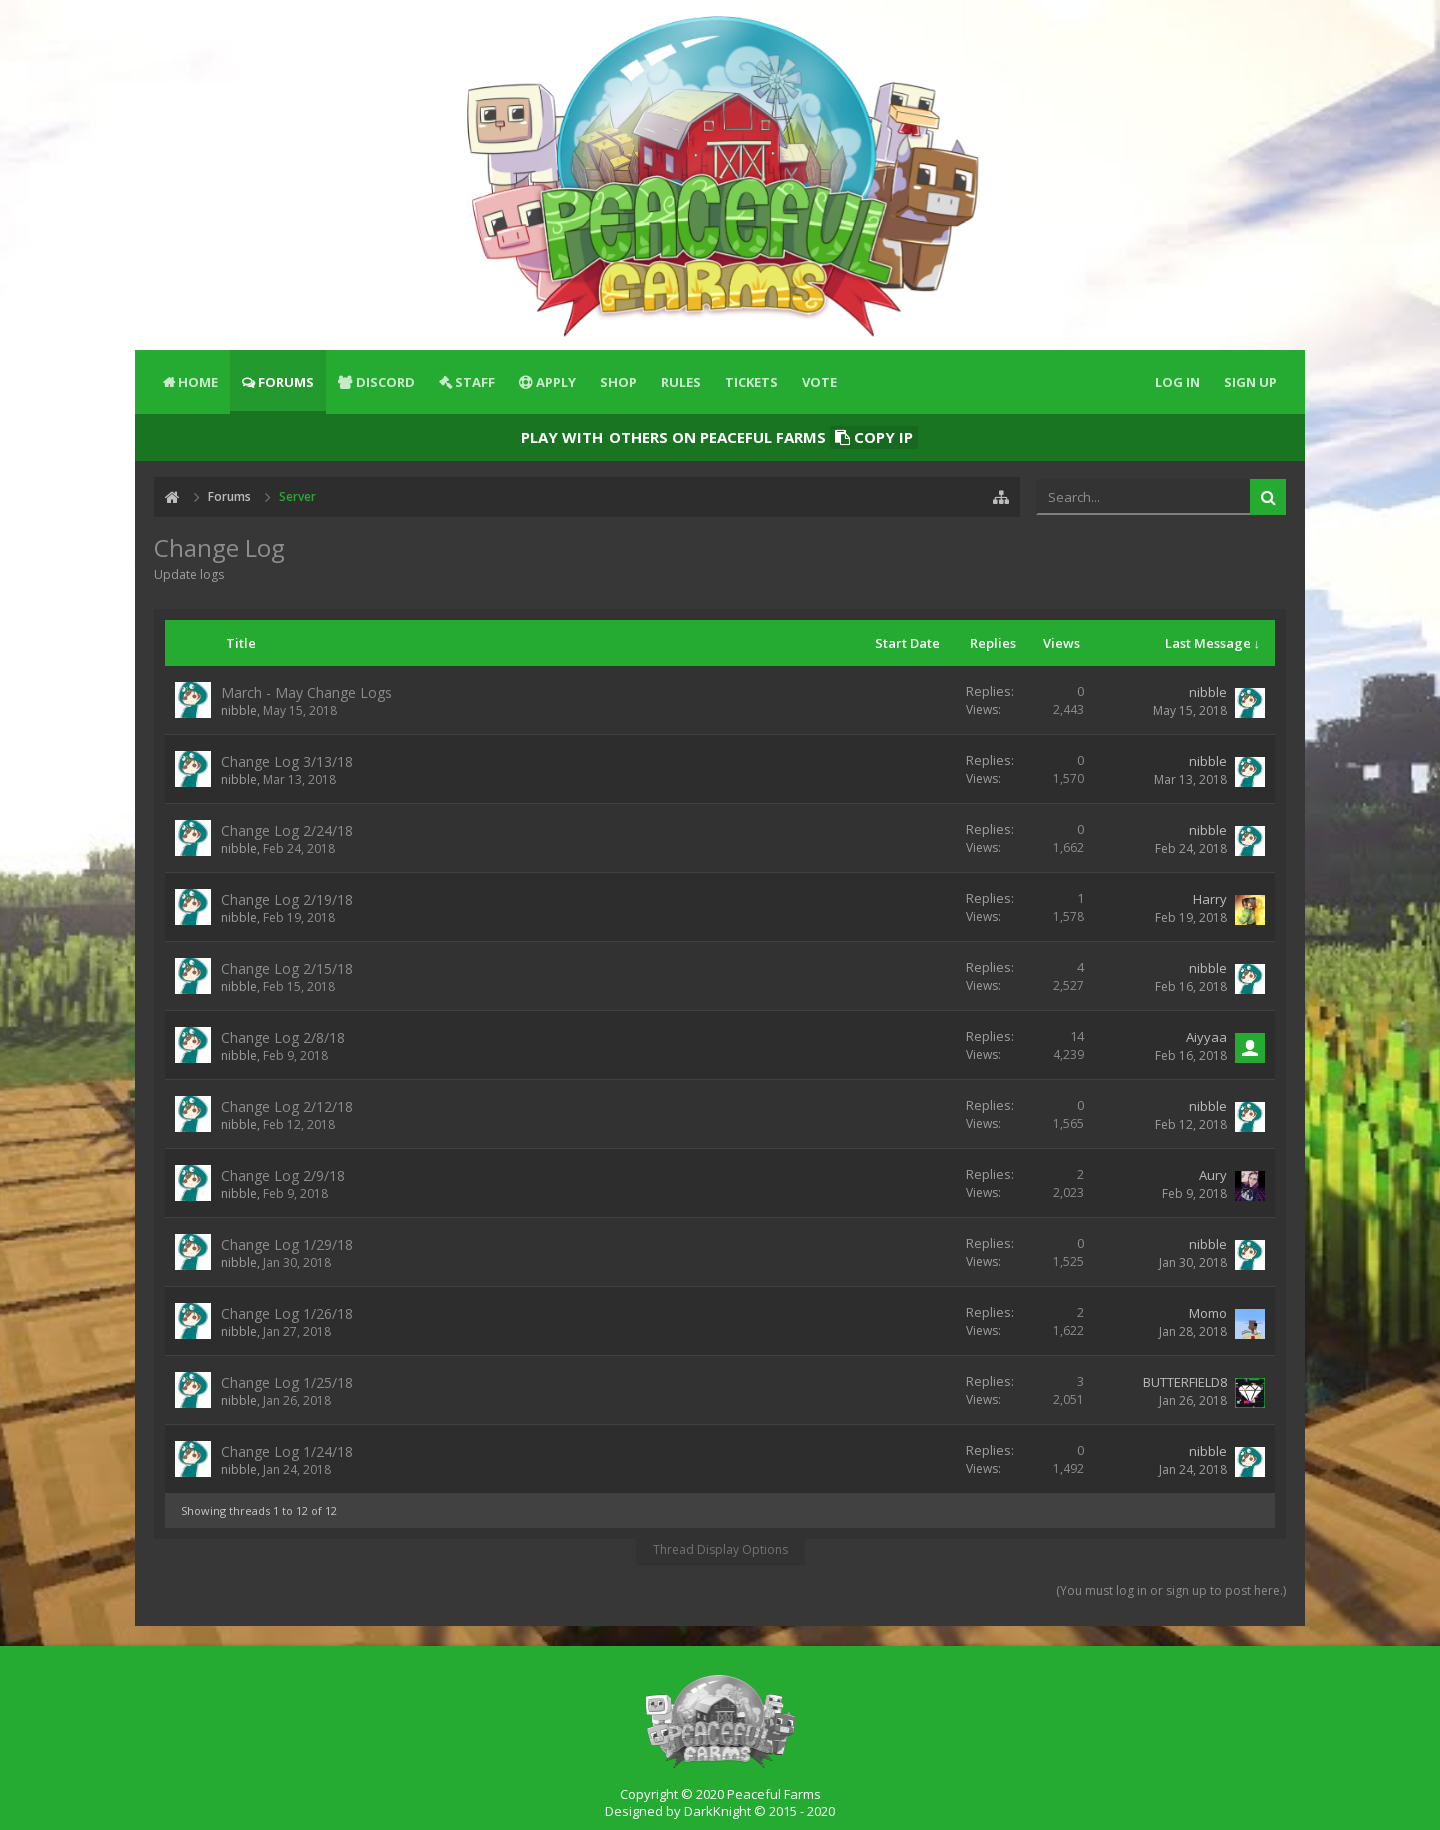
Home (198, 382)
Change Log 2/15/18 (287, 968)
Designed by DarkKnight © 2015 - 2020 (720, 1811)
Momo (1208, 1313)
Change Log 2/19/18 (287, 899)
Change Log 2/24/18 (287, 830)
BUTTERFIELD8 (1185, 1382)
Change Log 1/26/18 (287, 1313)
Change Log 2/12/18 (287, 1106)
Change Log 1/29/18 (287, 1244)
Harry (1210, 899)
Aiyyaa (1206, 1037)
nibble (239, 710)
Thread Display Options (720, 1549)
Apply (556, 382)
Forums (286, 382)
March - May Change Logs (306, 692)
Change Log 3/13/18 (287, 761)
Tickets (751, 382)
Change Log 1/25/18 (287, 1382)
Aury (1213, 1175)
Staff (475, 382)
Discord (385, 382)
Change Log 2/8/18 (283, 1037)
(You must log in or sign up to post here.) (1171, 1590)
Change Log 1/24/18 (287, 1451)
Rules (681, 382)
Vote (819, 382)
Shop (618, 382)
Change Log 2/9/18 (283, 1175)
